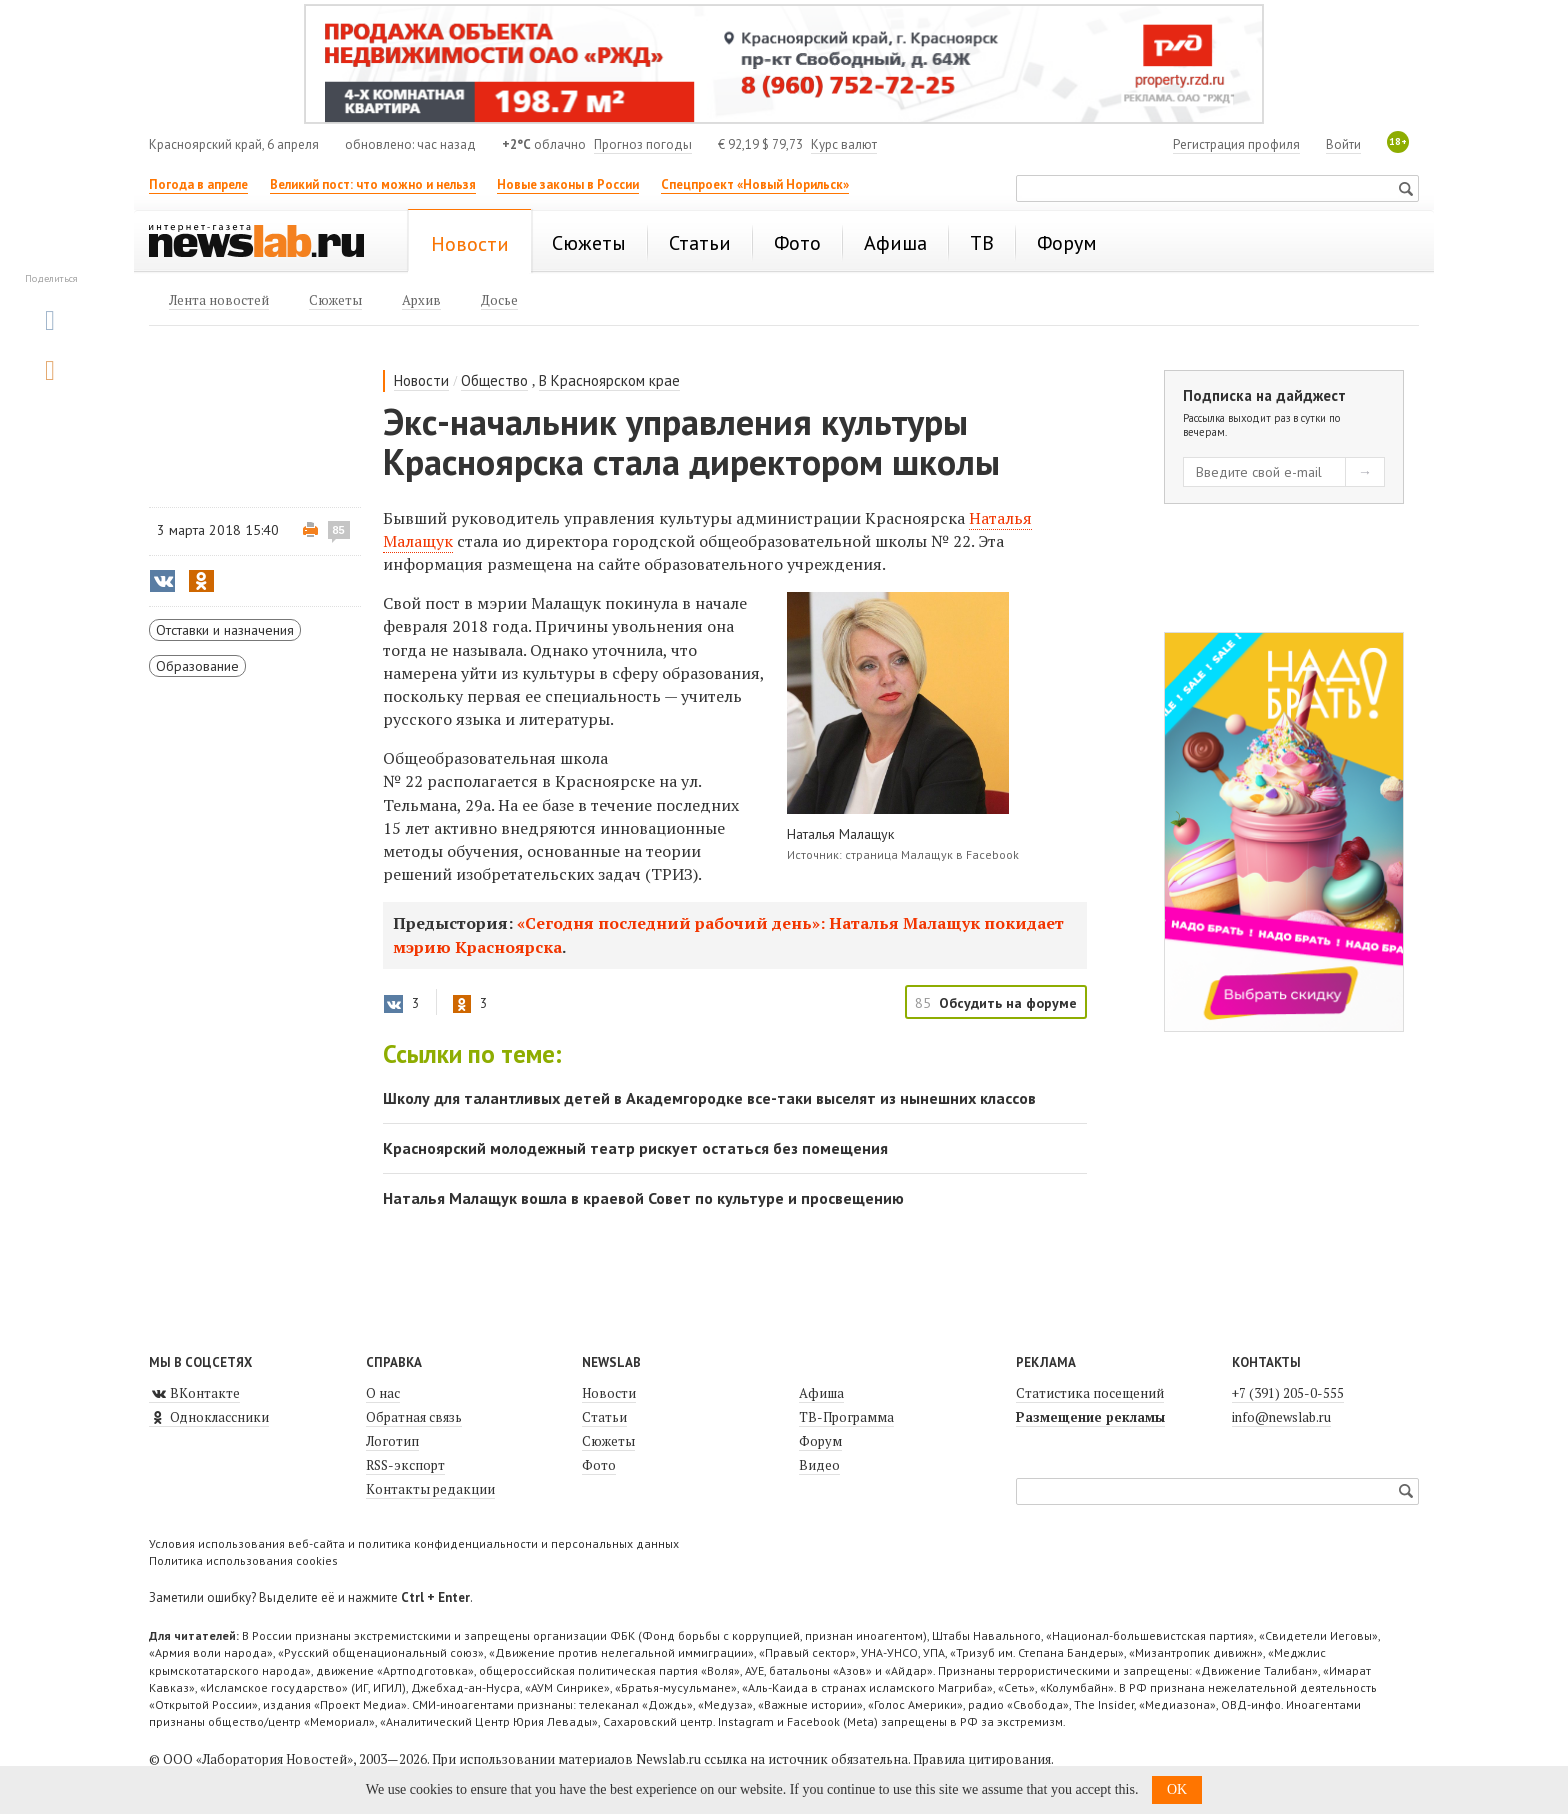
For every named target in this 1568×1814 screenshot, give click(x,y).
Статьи (604, 1417)
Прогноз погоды (643, 144)
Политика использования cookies (243, 1560)
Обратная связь (414, 1417)
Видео (819, 1465)
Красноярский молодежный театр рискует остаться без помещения (635, 1148)
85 (339, 530)
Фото (599, 1465)
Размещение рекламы (1090, 1417)
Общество (494, 380)
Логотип (392, 1441)
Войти (1343, 144)
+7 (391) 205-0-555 (1288, 1393)
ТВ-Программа (846, 1417)
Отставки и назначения (225, 630)
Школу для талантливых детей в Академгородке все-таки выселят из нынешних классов (709, 1098)
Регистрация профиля (1236, 144)
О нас (383, 1393)
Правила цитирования (982, 1759)
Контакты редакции (430, 1489)
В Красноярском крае (609, 380)
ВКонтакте (194, 1393)
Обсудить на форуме (1008, 1003)
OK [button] (1177, 1789)
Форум (820, 1441)
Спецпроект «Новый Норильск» (755, 184)
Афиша (821, 1393)
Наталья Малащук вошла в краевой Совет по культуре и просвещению (643, 1198)
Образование (197, 666)
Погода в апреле (198, 184)
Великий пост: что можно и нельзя (373, 184)
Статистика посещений (1090, 1393)
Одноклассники (209, 1417)
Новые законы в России (568, 184)
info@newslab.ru (1281, 1417)
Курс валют (844, 144)
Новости (421, 380)
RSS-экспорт (405, 1465)
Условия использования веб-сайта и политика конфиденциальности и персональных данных (414, 1543)
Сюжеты (608, 1441)
